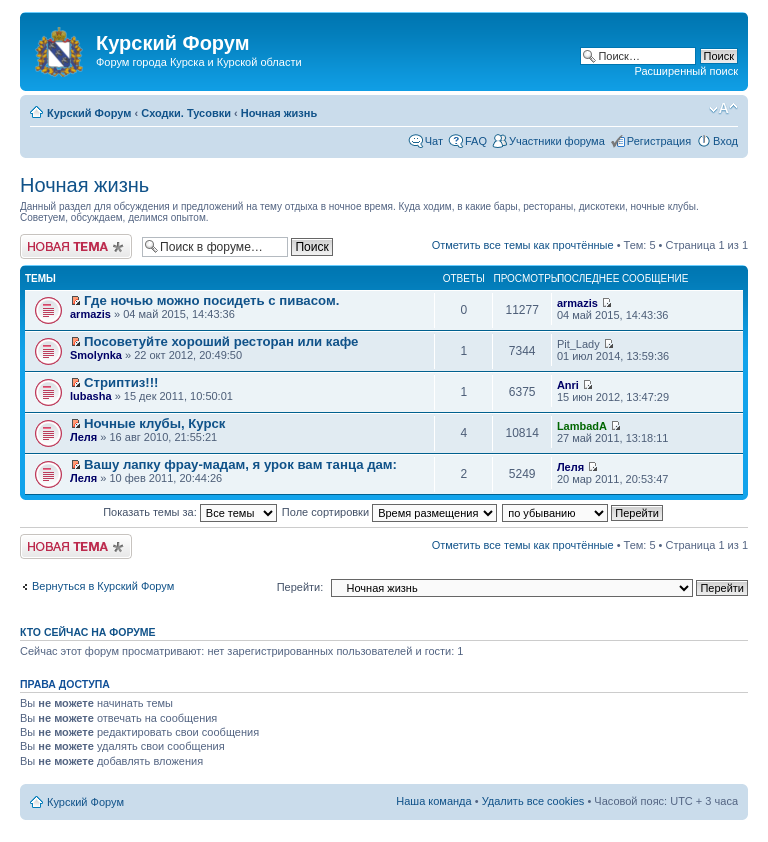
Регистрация (659, 141)
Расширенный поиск (686, 71)
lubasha (91, 396)
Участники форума (557, 141)
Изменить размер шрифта (723, 109)
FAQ (476, 141)
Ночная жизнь (279, 113)
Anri (568, 385)
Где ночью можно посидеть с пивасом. (211, 300)
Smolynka (96, 355)
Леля (83, 437)
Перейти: (300, 587)
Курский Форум (89, 113)
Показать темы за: (190, 512)
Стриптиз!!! (121, 382)
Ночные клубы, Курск (154, 423)
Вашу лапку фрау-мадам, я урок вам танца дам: (240, 464)
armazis (90, 314)
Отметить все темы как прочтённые (523, 245)
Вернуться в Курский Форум (103, 586)
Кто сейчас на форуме (88, 632)
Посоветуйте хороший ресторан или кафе (221, 341)
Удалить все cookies (533, 801)
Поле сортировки (389, 512)
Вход (725, 141)
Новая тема (76, 246)
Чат (434, 141)
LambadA (582, 426)
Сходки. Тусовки (186, 113)
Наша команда (433, 801)
